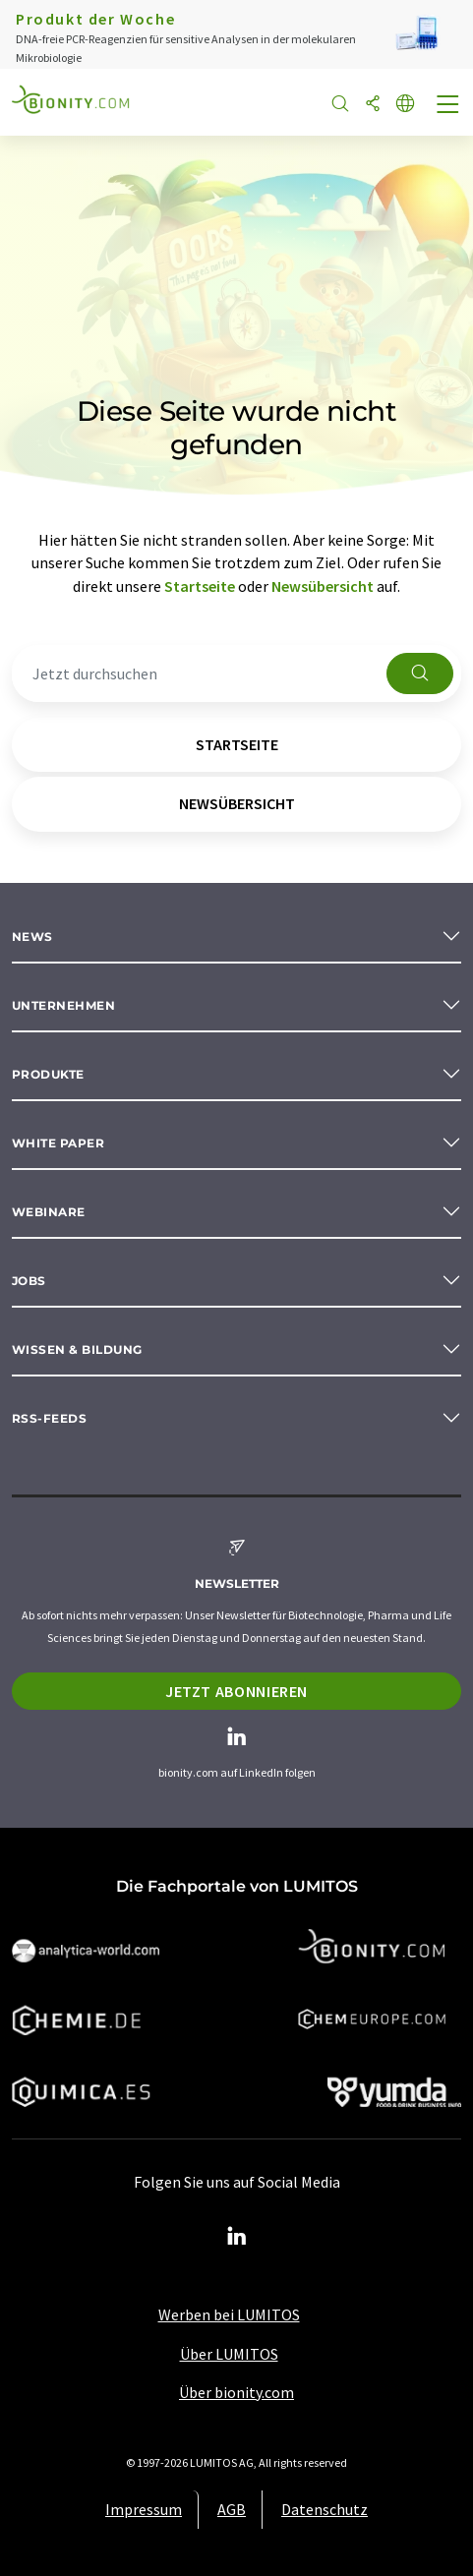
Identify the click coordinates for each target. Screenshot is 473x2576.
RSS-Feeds (49, 1418)
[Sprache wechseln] (405, 104)
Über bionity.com (236, 2392)
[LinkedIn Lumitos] (237, 2237)
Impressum (143, 2509)
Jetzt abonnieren (236, 1691)
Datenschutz (324, 2509)
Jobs (29, 1280)
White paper (58, 1143)
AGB (231, 2509)
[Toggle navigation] (448, 106)
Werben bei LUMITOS (229, 2314)
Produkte (48, 1074)
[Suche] (340, 104)
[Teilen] (372, 104)
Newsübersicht (322, 586)
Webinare (49, 1211)
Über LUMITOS (229, 2354)
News (32, 936)
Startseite (199, 586)
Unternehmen (63, 1005)
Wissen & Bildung (77, 1349)
